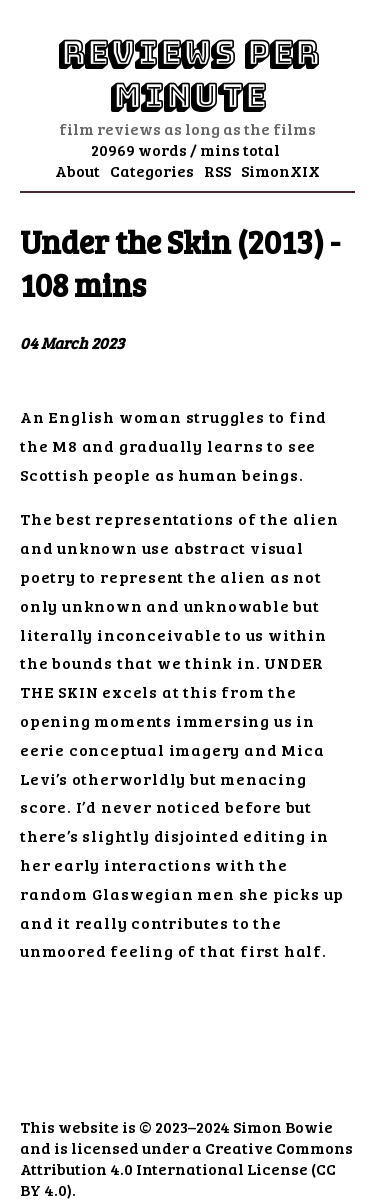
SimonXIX (280, 170)
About (77, 170)
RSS (217, 170)
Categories (152, 170)
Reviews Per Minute (188, 75)
